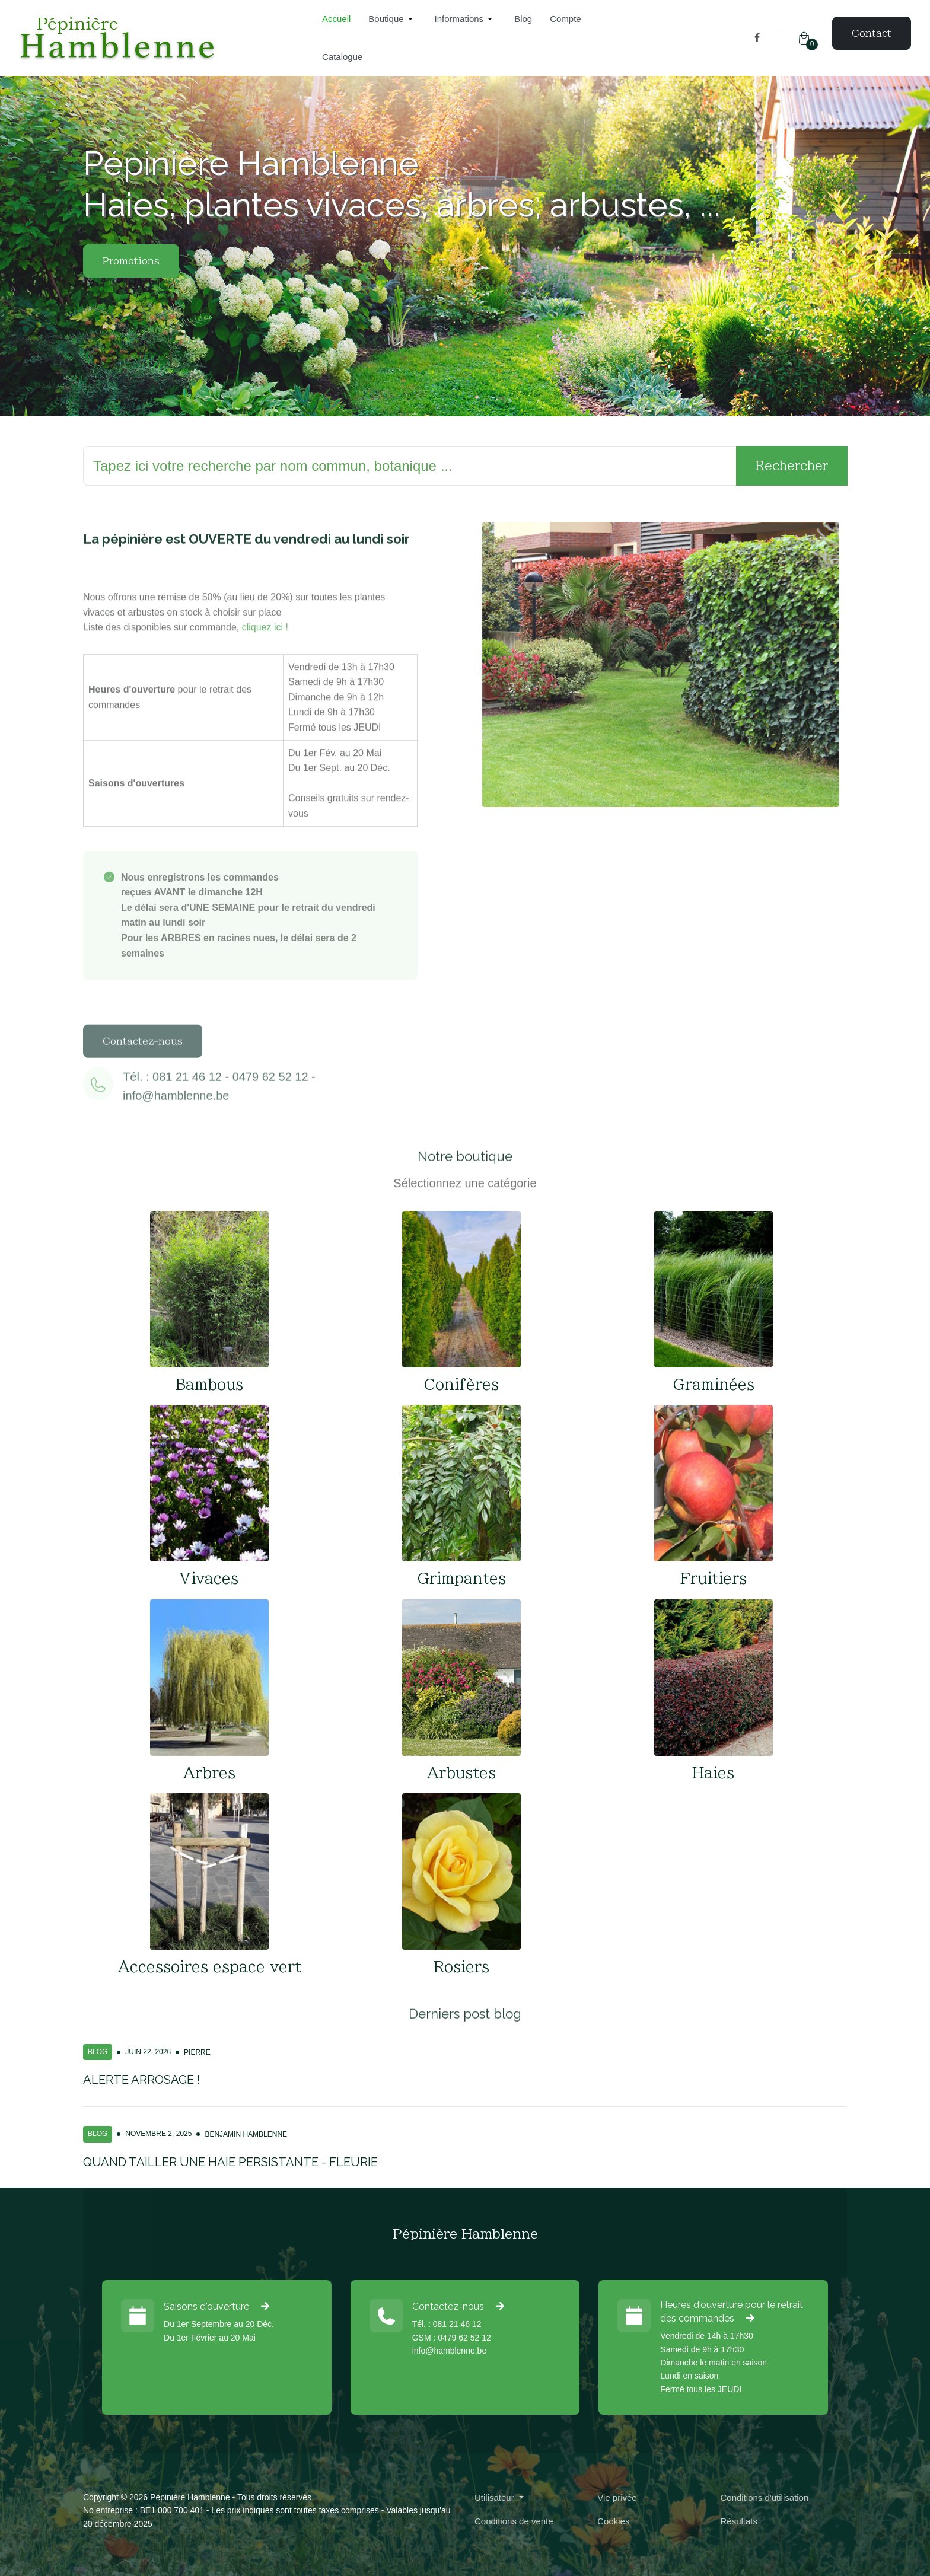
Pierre (197, 2052)
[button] (392, 19)
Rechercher (792, 465)
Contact (871, 33)
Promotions (131, 276)
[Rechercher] (410, 466)
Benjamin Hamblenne (246, 2134)
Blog (97, 2052)
